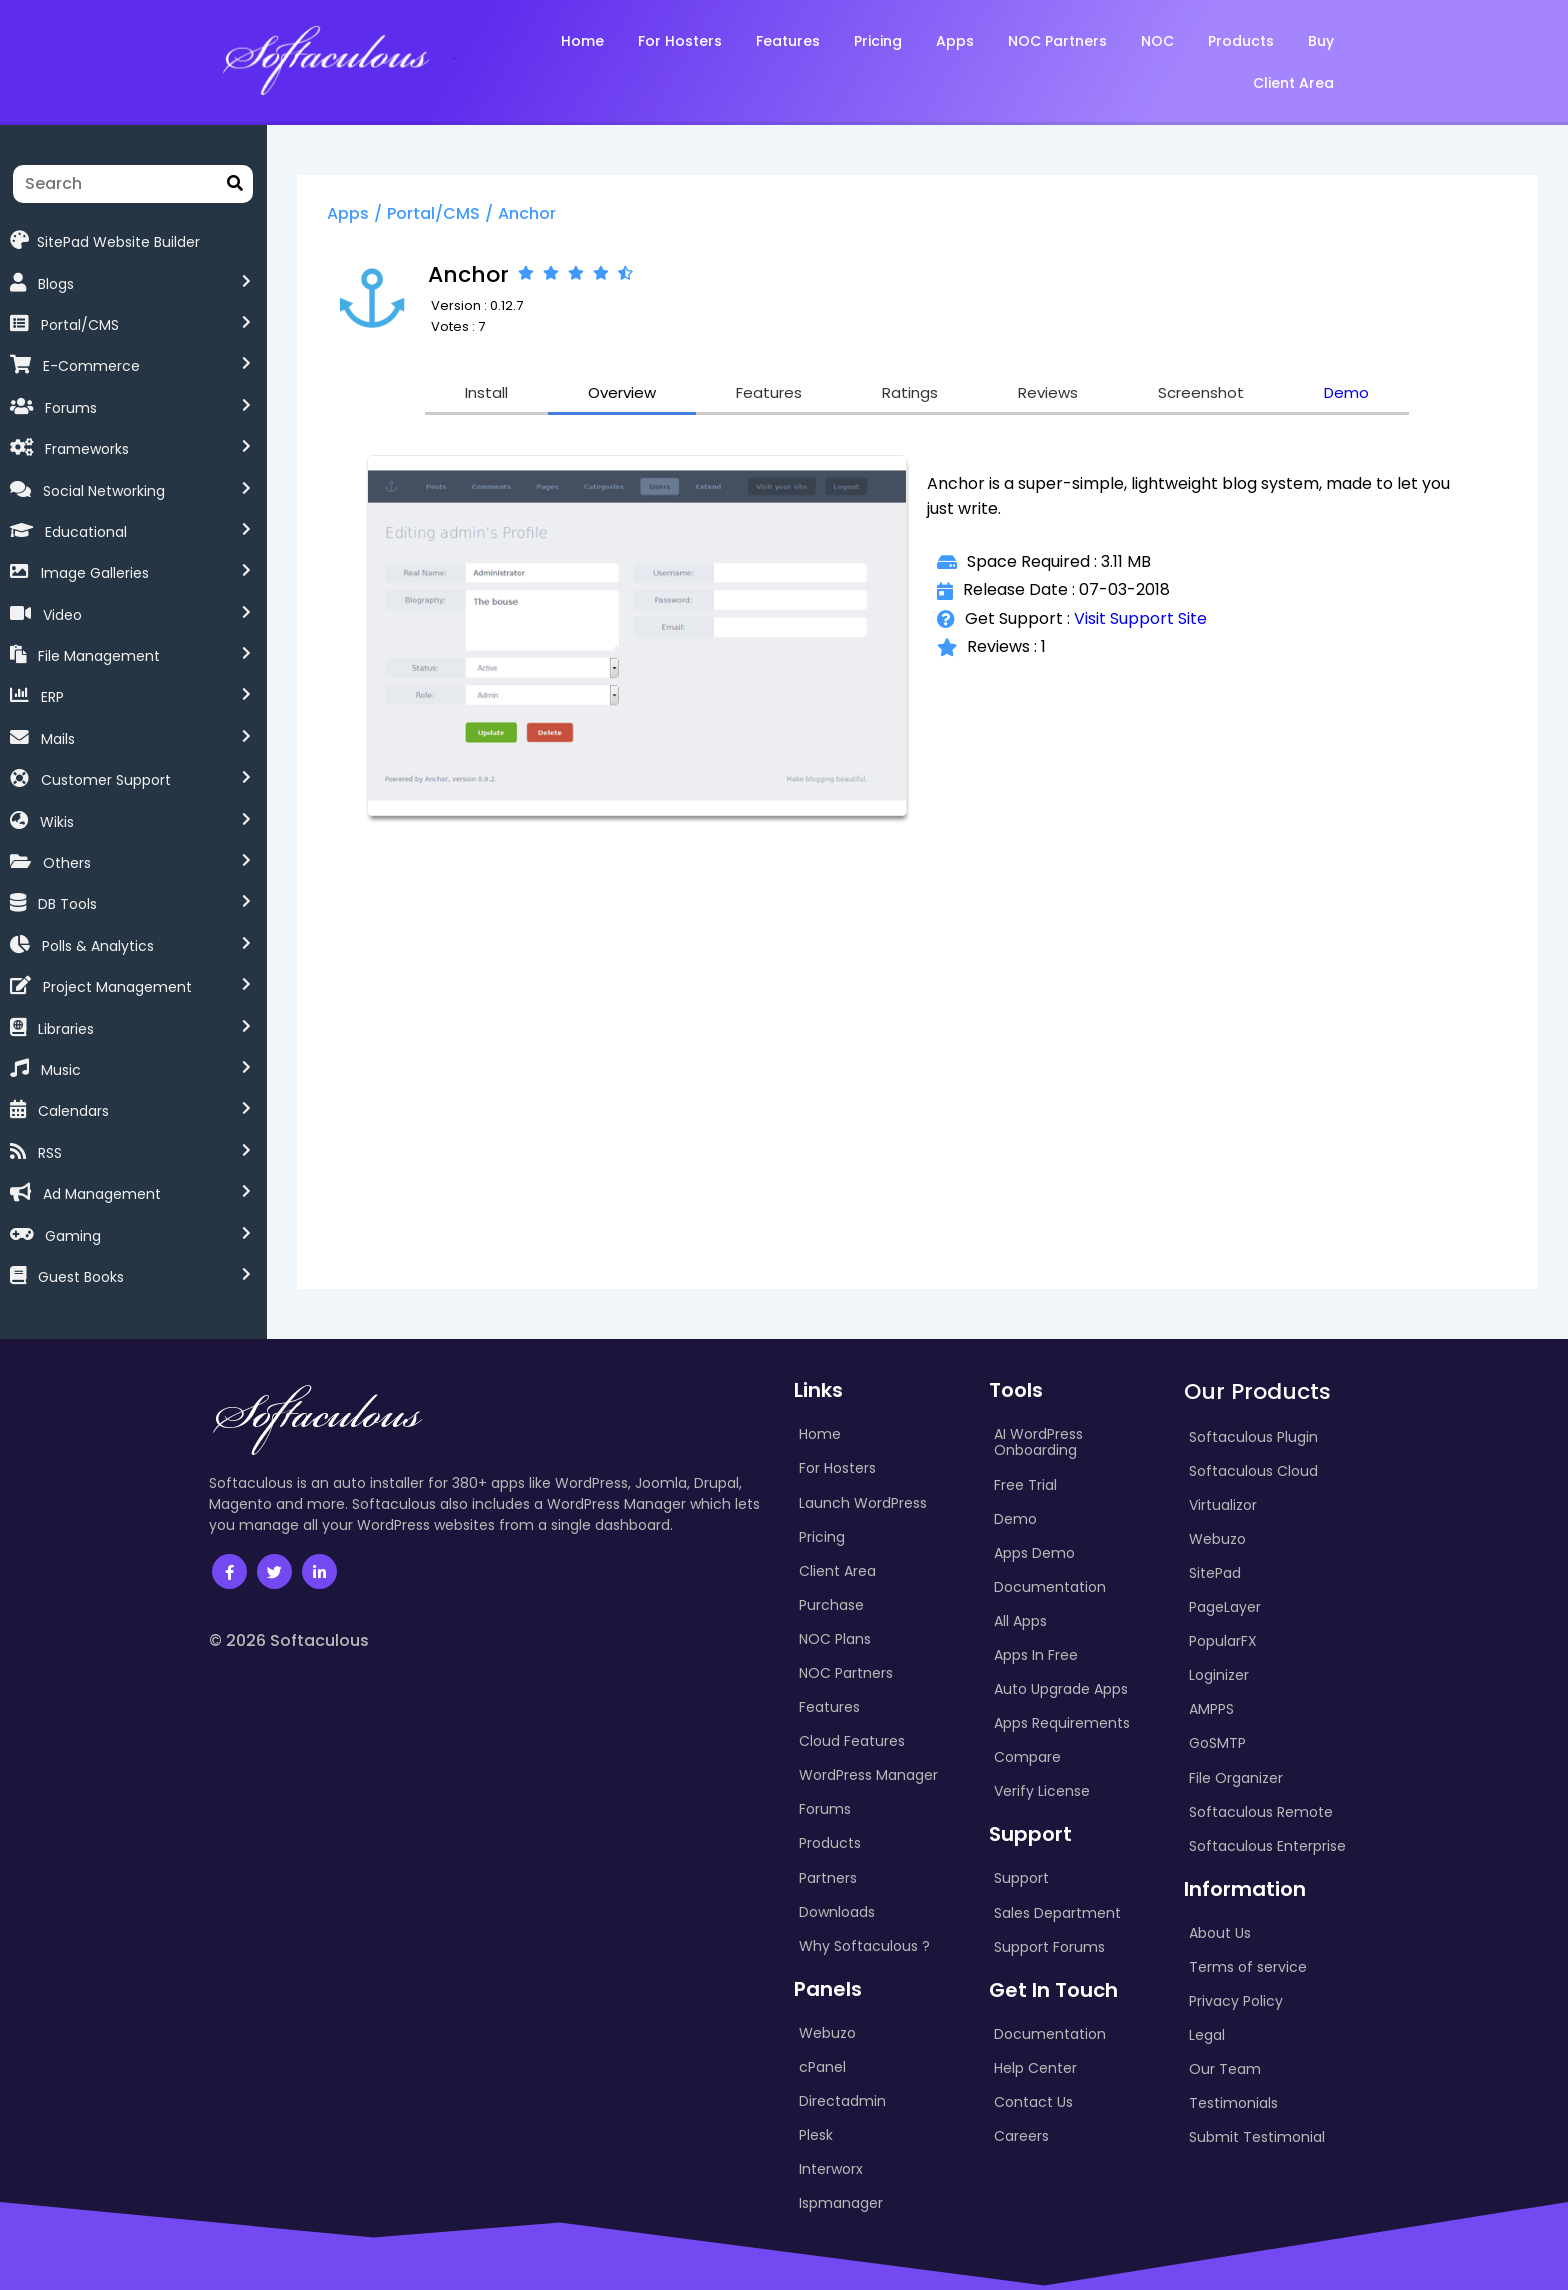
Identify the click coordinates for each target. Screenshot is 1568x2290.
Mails (58, 739)
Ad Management (102, 1194)
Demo (1346, 392)
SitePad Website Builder (105, 240)
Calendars (73, 1111)
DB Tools (67, 904)
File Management (99, 656)
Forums (71, 408)
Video (62, 615)
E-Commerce (91, 366)
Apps (348, 213)
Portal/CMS (80, 325)
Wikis (57, 822)
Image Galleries (95, 573)
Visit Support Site (1140, 618)
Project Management (117, 987)
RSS (50, 1153)
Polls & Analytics (98, 946)
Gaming (73, 1236)
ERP (52, 697)
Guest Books (81, 1277)
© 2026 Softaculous (289, 1640)
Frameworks (87, 449)
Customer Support (106, 780)
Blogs (56, 284)
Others (67, 863)
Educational (86, 532)
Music (61, 1070)
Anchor (527, 213)
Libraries (66, 1029)
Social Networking (104, 491)
